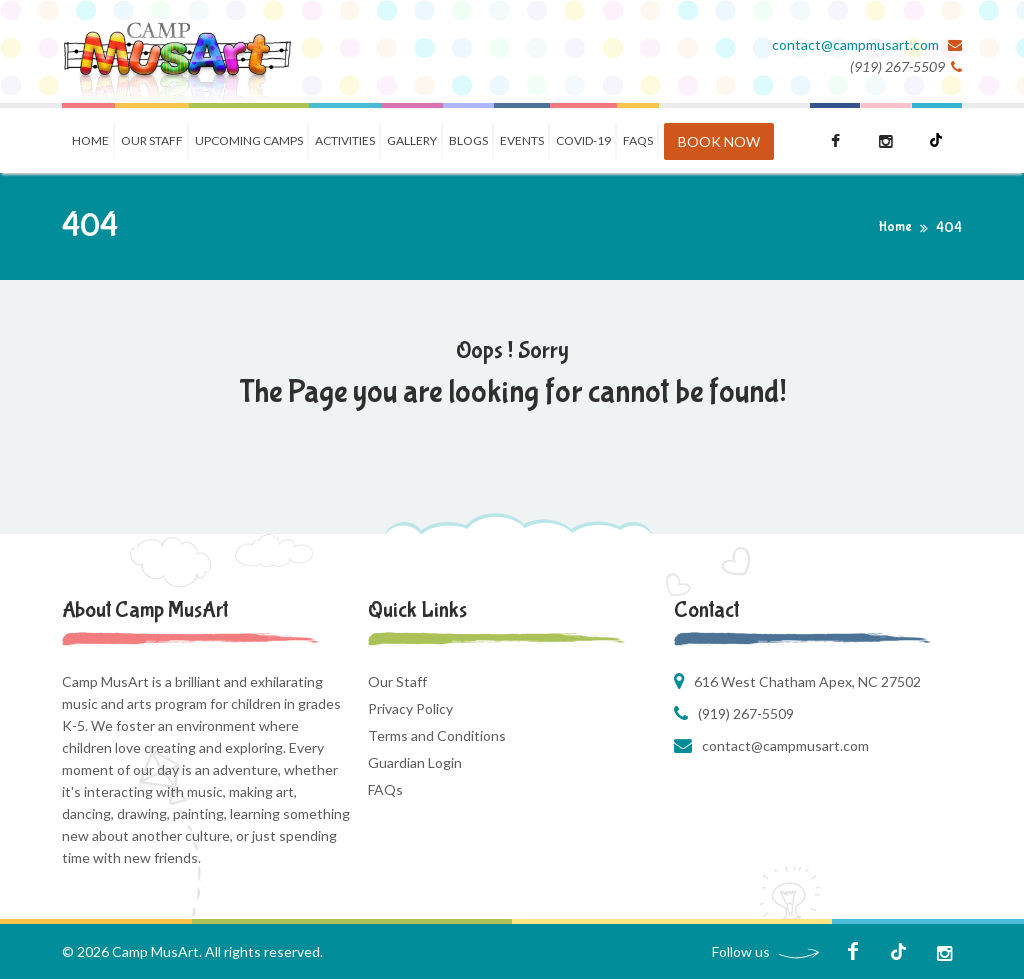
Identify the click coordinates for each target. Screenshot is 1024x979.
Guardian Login (415, 762)
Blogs (468, 140)
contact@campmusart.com (857, 44)
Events (522, 140)
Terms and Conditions (437, 735)
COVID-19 (583, 140)
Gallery (412, 140)
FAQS (638, 140)
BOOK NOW (719, 141)
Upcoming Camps (249, 140)
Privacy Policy (410, 708)
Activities (345, 140)
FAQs (385, 789)
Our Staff (152, 140)
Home (90, 140)
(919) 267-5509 (746, 713)
